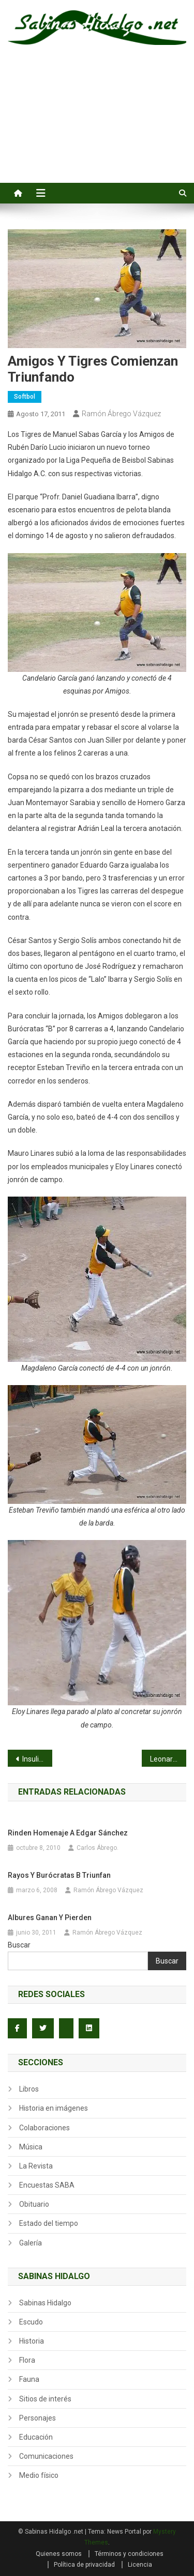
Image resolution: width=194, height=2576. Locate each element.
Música (30, 2147)
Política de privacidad (84, 2564)
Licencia (140, 2564)
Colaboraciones (44, 2128)
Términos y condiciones (129, 2553)
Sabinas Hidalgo (45, 2303)
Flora (27, 2360)
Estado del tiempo (48, 2223)
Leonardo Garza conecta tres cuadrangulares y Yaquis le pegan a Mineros (168, 1759)
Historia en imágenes (53, 2108)
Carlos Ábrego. (97, 1847)
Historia (31, 2341)
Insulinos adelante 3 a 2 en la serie (37, 1759)
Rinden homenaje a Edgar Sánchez (68, 1833)
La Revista (36, 2166)
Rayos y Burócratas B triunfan (59, 1875)
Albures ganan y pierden (50, 1917)
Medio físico (38, 2475)
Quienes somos (59, 2553)
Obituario (34, 2204)
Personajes (37, 2418)
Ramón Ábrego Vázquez (121, 414)
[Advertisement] (97, 125)
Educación (36, 2437)
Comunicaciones (46, 2456)
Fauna (29, 2379)
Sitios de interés (45, 2399)
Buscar (19, 1945)
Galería (30, 2243)
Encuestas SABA (46, 2185)
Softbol (24, 396)
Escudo (31, 2322)
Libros (29, 2089)
